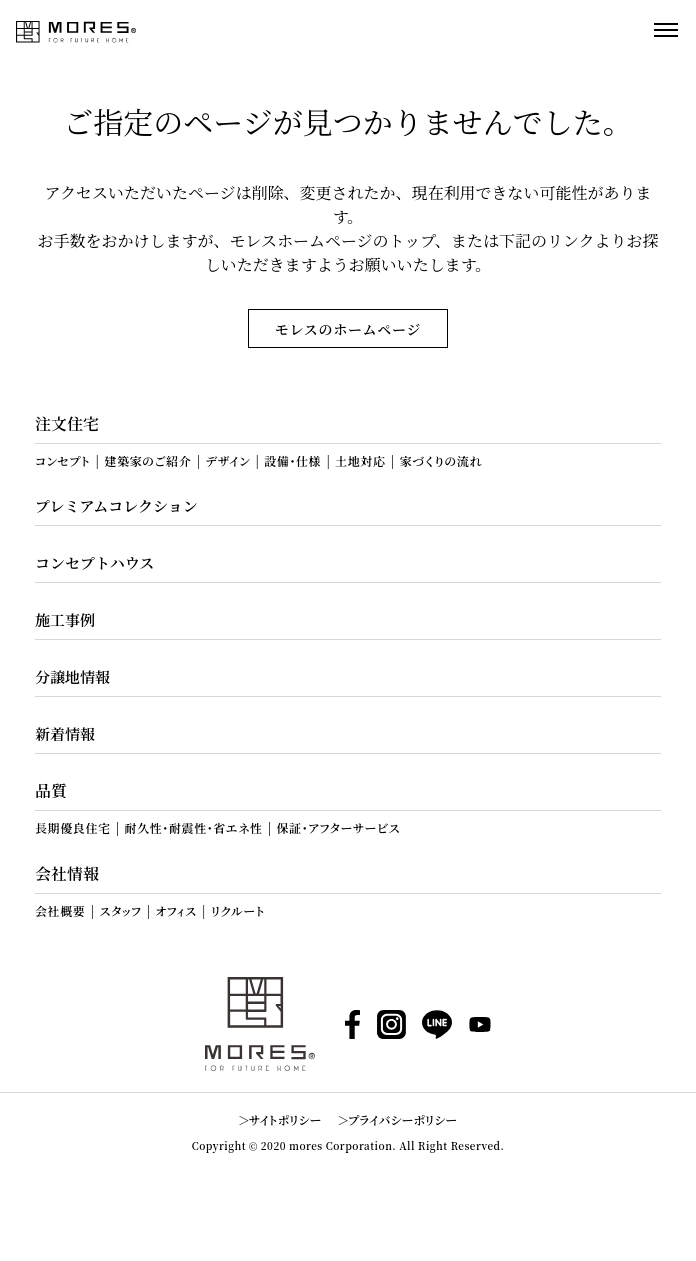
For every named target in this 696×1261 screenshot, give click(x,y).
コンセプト (62, 461)
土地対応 (360, 461)
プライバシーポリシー (402, 1119)
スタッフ (120, 911)
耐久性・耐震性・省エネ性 (194, 828)
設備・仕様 (292, 461)
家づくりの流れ (441, 461)
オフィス (176, 911)
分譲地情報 (72, 676)
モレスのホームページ (348, 329)
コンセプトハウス (94, 562)
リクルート (238, 911)
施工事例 (65, 619)
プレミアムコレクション (116, 505)
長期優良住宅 (73, 828)
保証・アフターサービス (338, 828)
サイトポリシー (285, 1119)
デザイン (227, 461)
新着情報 (65, 733)
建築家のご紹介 (147, 461)
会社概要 (60, 911)
